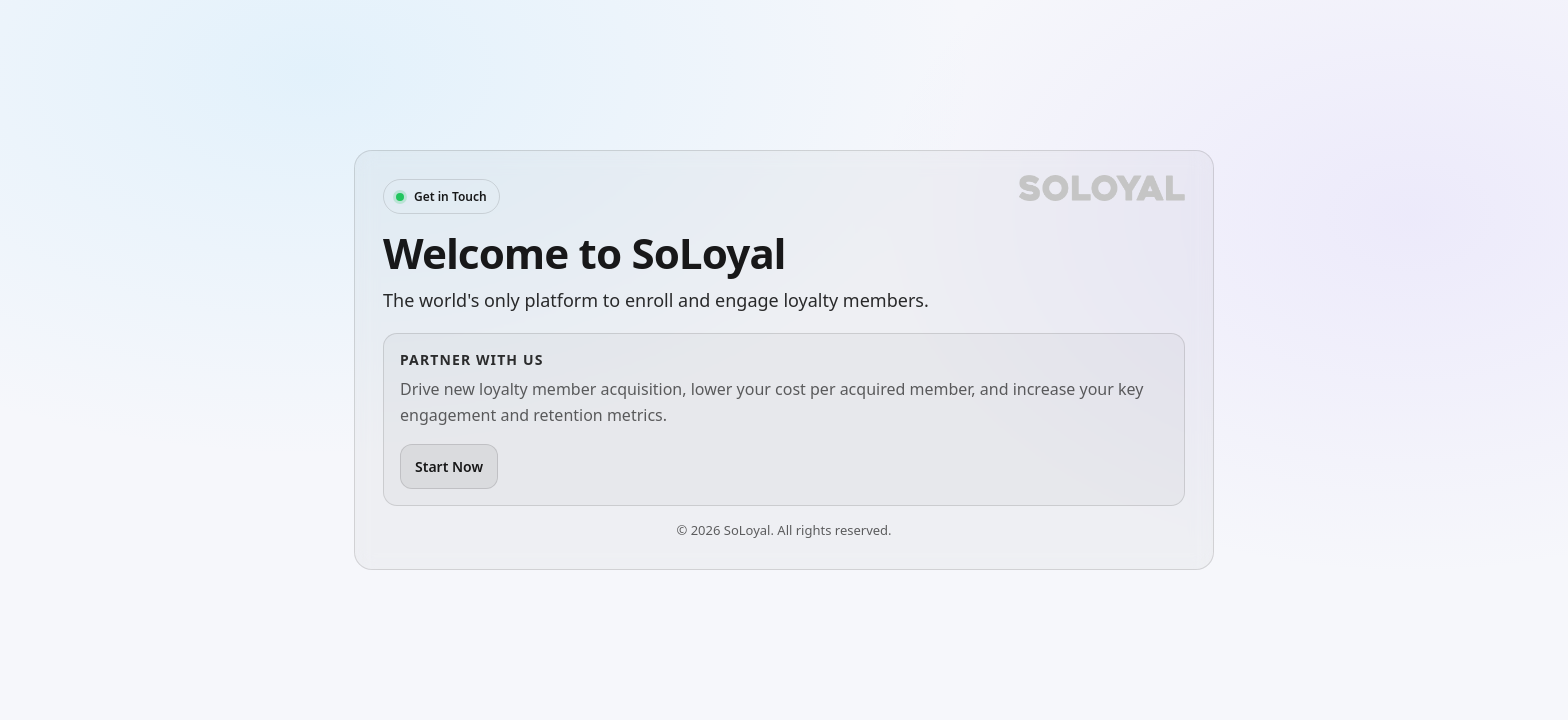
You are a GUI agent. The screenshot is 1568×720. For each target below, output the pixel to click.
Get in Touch (450, 196)
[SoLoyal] (1102, 188)
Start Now (449, 466)
